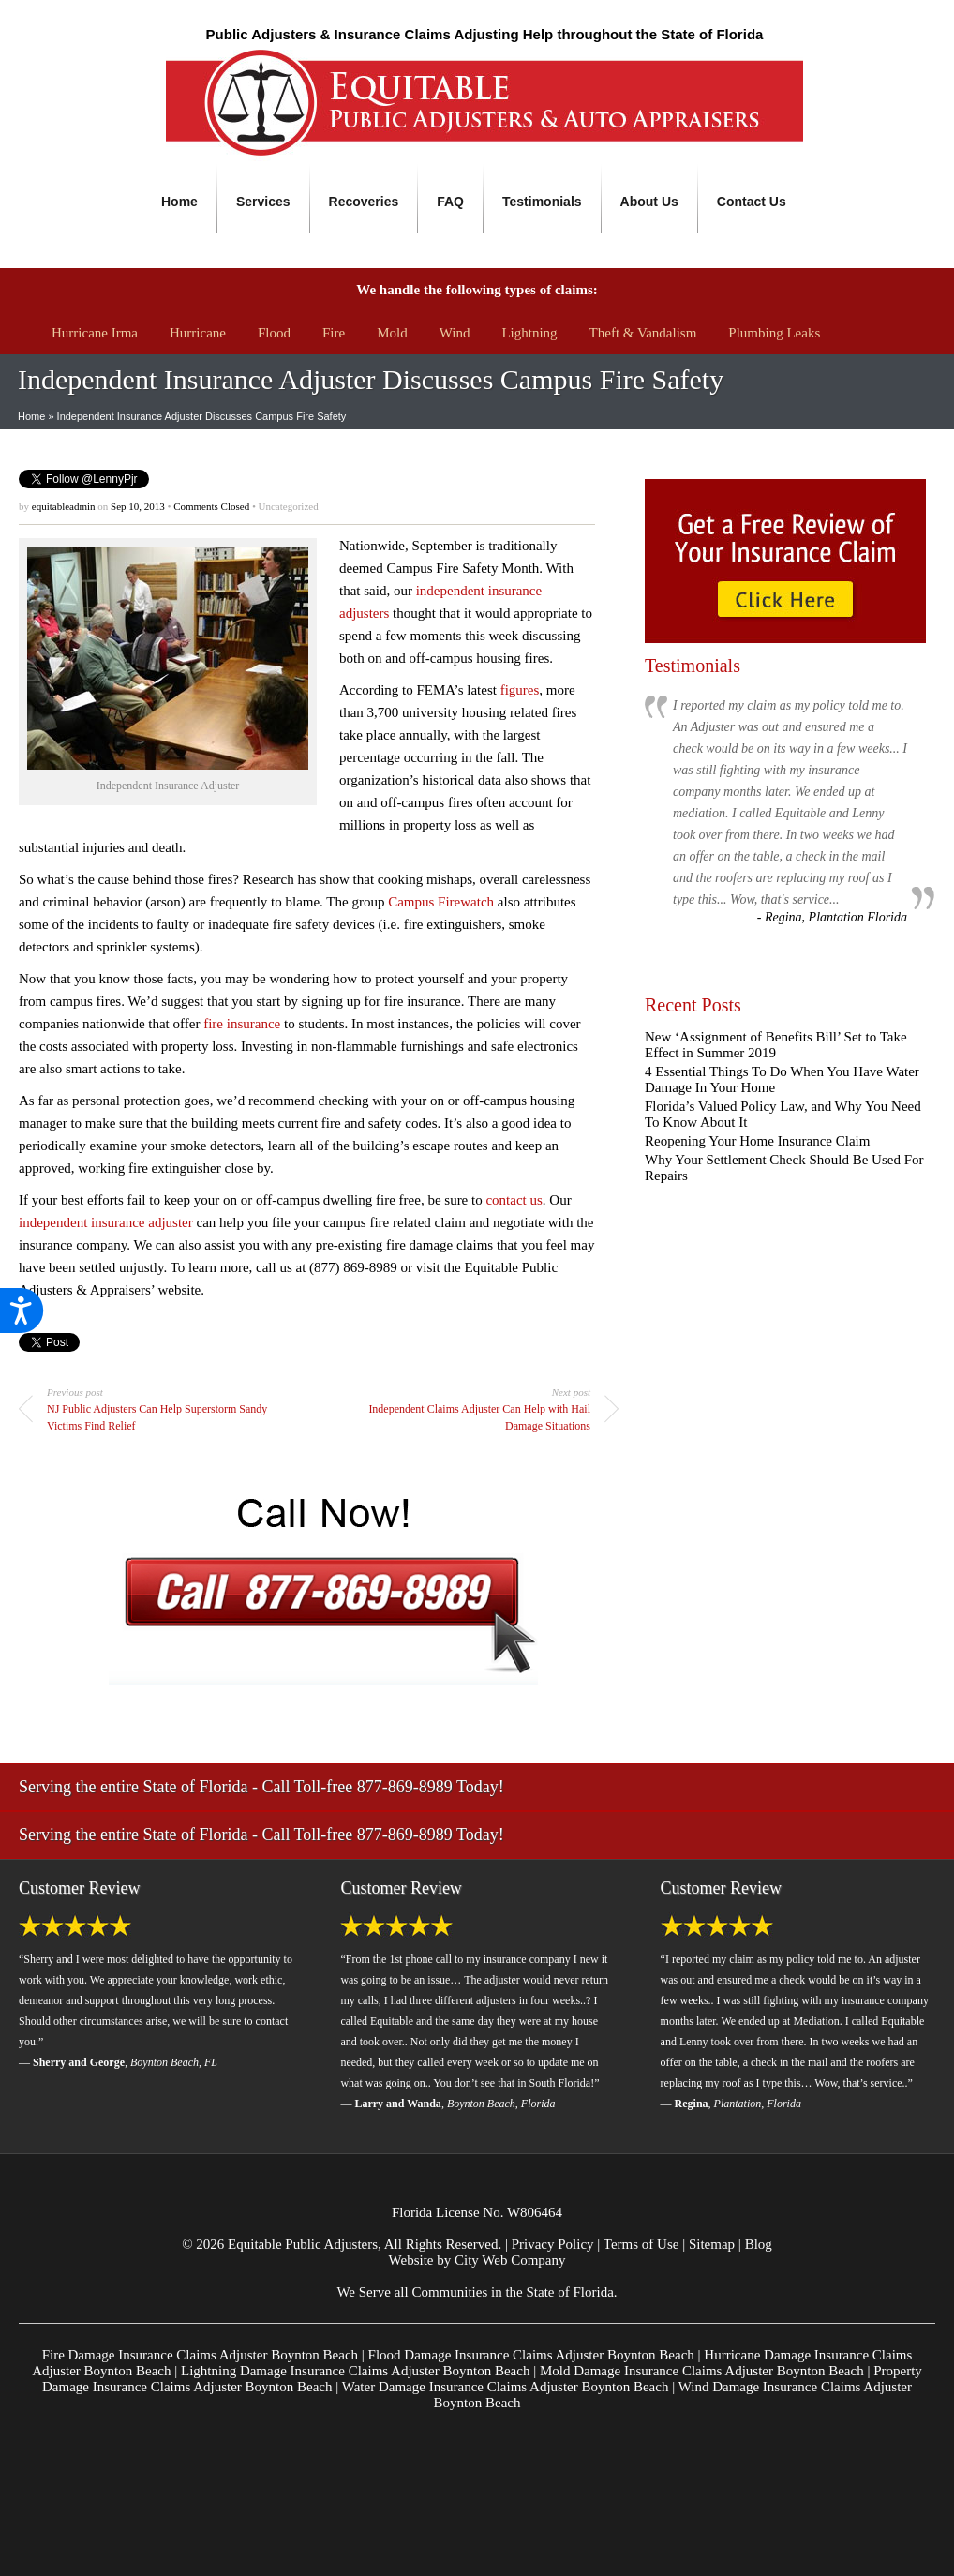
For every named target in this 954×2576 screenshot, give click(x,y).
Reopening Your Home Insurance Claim (757, 1140)
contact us (513, 1199)
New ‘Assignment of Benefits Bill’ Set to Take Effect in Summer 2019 (776, 1044)
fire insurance (241, 1023)
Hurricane (198, 332)
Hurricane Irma (95, 332)
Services (263, 201)
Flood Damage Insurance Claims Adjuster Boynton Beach (531, 2354)
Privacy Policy (553, 2244)
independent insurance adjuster (106, 1222)
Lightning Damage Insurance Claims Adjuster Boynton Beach (355, 2370)
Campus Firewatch (441, 901)
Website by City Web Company (477, 2260)
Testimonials (542, 201)
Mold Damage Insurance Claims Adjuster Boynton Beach (702, 2370)
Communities (449, 2291)
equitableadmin (65, 506)
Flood (274, 332)
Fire (333, 332)
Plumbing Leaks (774, 332)
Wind (455, 332)
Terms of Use (641, 2244)
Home (179, 201)
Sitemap (712, 2244)
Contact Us (751, 201)
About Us (649, 201)
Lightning (529, 332)
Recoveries (364, 201)
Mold (392, 332)
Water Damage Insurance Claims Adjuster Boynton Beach (505, 2386)
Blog (758, 2244)
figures (520, 689)
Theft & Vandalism (643, 332)
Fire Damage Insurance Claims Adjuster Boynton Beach (200, 2354)
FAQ (450, 201)
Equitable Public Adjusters (303, 2244)
